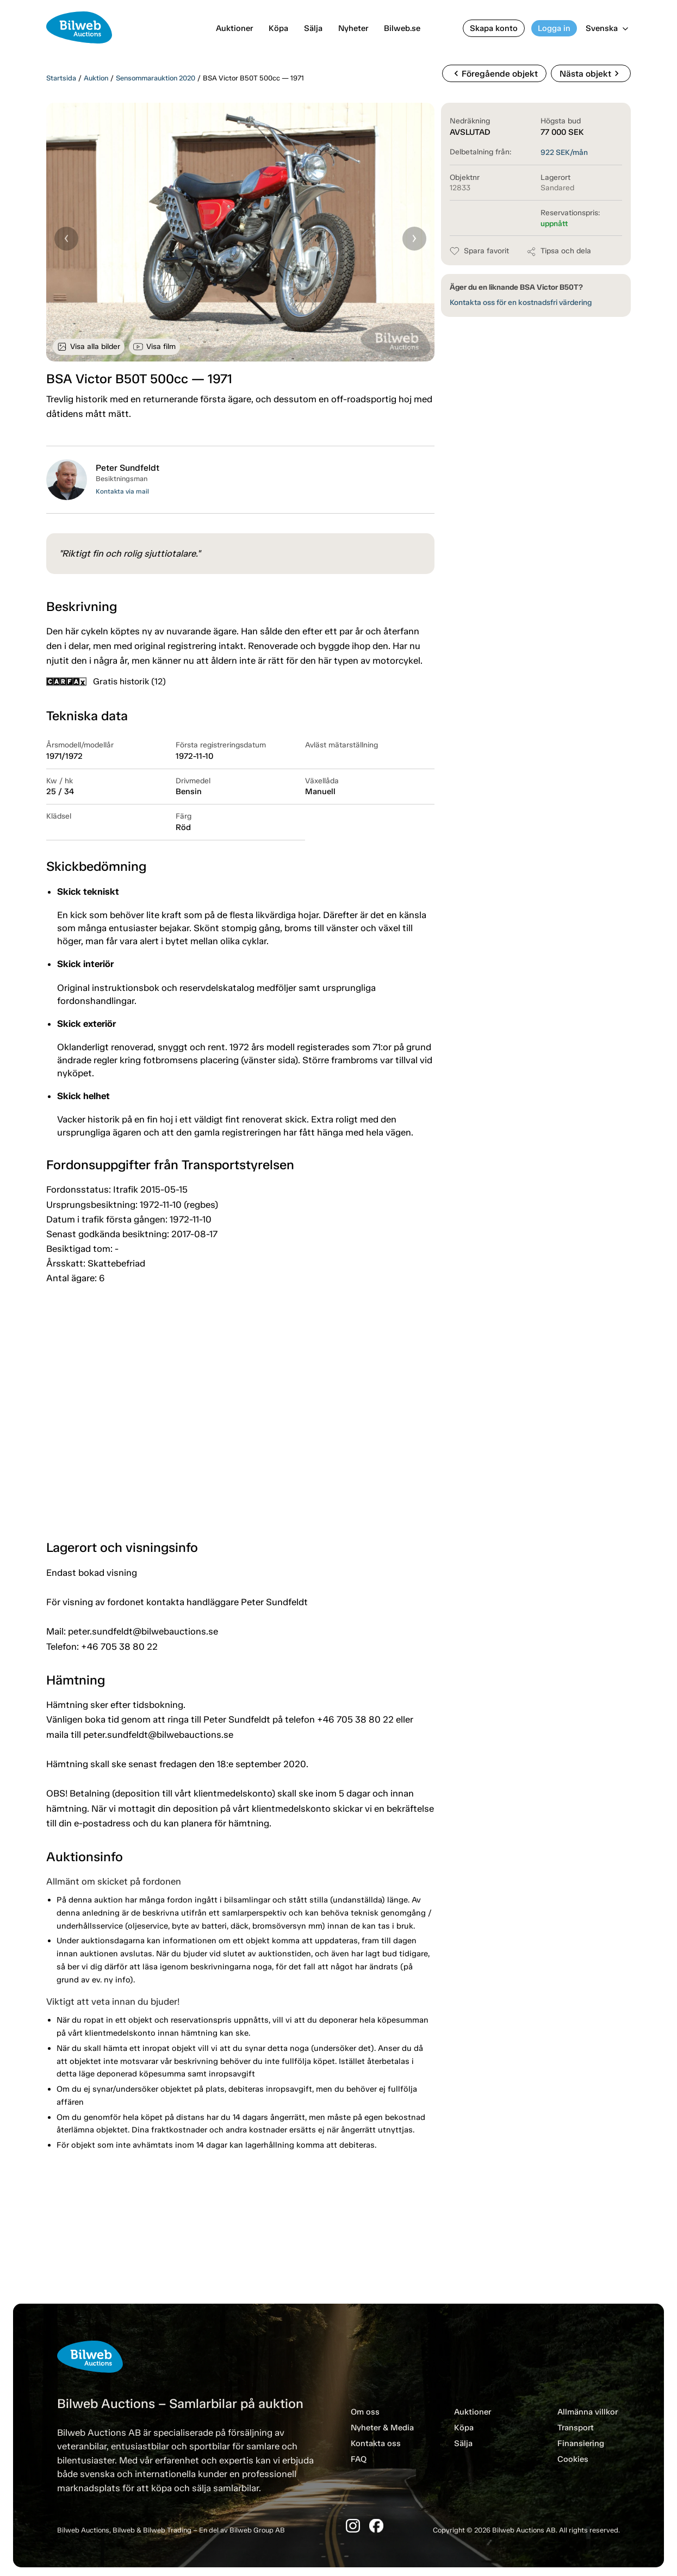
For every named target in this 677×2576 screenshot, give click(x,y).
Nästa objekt (591, 73)
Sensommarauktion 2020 (155, 78)
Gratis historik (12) (106, 681)
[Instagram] (353, 2526)
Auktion (96, 78)
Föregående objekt (494, 73)
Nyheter (353, 28)
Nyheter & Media (382, 2427)
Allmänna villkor (587, 2412)
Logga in (554, 28)
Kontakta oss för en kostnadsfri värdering (521, 302)
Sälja (313, 28)
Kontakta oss (376, 2443)
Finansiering (580, 2443)
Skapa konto (494, 28)
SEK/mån (564, 152)
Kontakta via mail (122, 491)
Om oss (365, 2412)
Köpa (278, 28)
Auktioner (234, 28)
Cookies (572, 2459)
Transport (575, 2427)
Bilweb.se (402, 28)
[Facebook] (376, 2526)
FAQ (359, 2459)
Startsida (61, 78)
